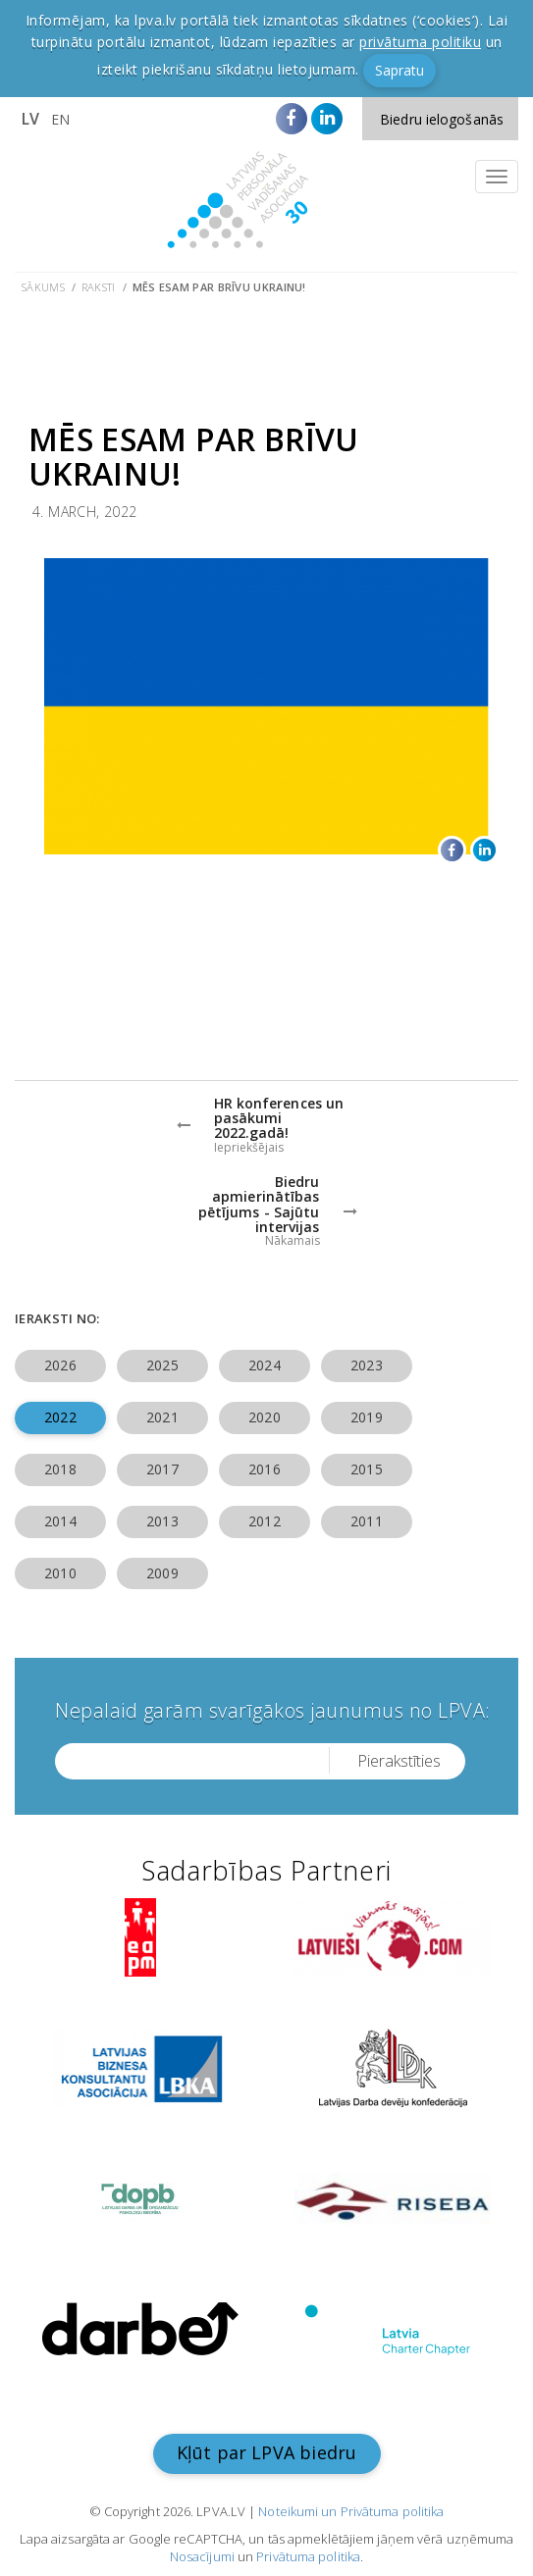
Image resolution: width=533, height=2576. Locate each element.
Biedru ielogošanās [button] (442, 119)
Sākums (43, 287)
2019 (366, 1417)
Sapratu (399, 70)
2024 (264, 1365)
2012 (264, 1521)
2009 (162, 1573)
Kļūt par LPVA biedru (267, 2452)
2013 (162, 1521)
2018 (60, 1469)
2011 (366, 1521)
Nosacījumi (202, 2556)
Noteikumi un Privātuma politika (351, 2511)
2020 (264, 1417)
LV (30, 118)
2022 (60, 1417)
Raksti (98, 287)
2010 (60, 1573)
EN (60, 119)
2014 (60, 1521)
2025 (162, 1365)
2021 (162, 1417)
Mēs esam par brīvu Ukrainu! (219, 287)
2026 (60, 1365)
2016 (264, 1469)
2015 (366, 1469)
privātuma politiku (420, 41)
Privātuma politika (308, 2556)
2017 (162, 1469)
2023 (366, 1365)
